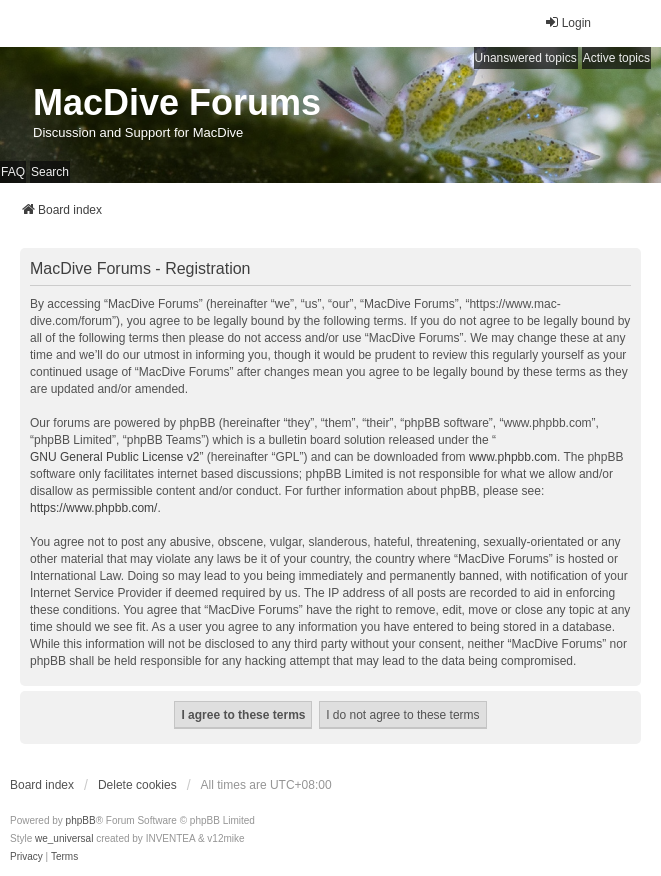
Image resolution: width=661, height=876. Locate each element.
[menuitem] (26, 857)
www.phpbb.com (513, 457)
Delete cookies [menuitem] (137, 785)
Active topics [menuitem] (616, 58)
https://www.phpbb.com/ (93, 508)
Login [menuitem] (567, 22)
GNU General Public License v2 (114, 457)
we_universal (64, 838)
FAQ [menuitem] (13, 172)
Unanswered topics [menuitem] (526, 58)
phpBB (81, 820)
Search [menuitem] (50, 172)
